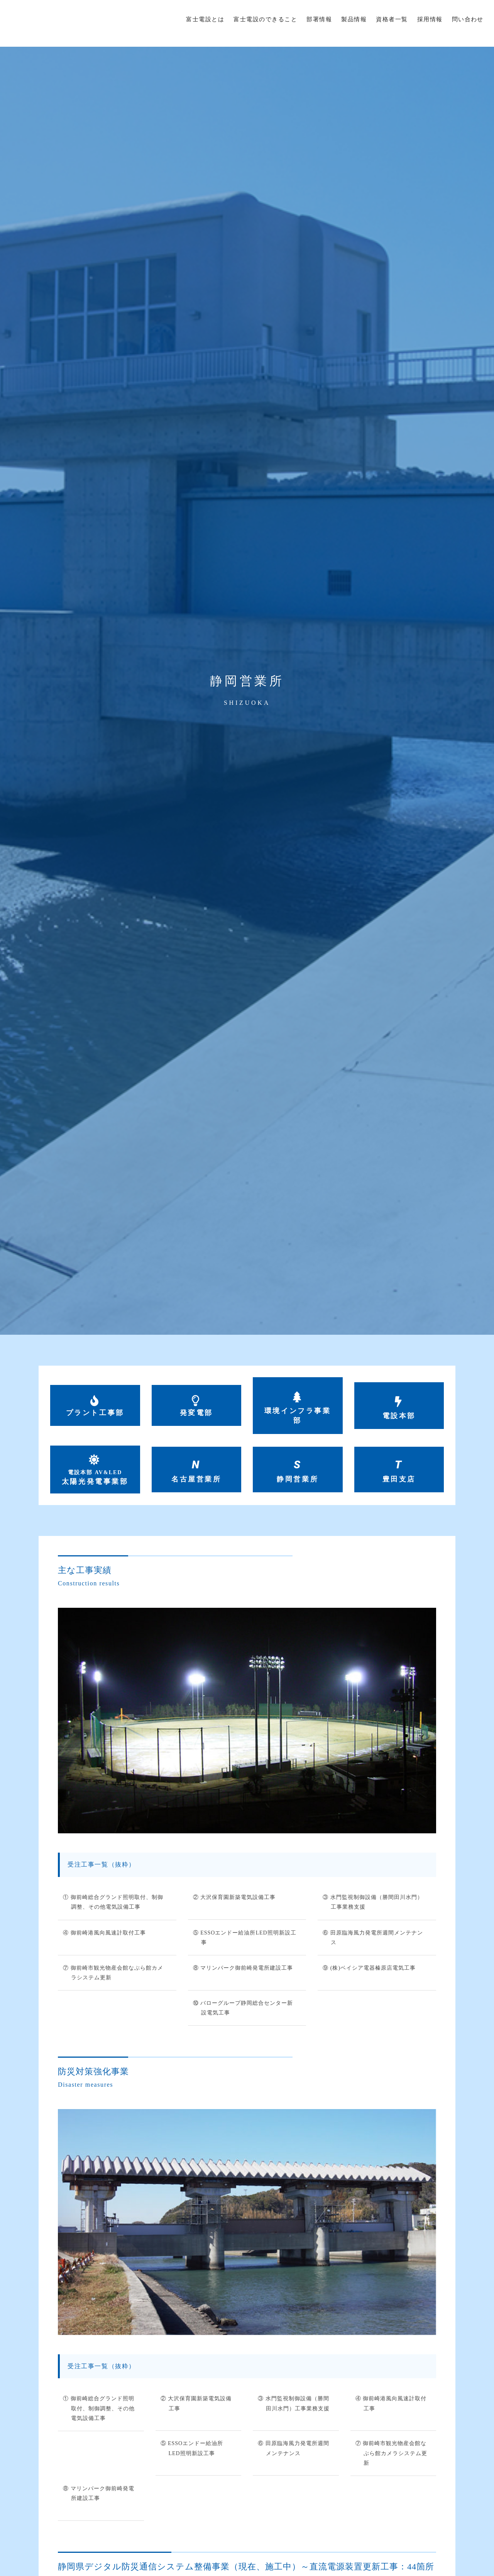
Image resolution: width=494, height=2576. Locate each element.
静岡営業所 (297, 1481)
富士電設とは (205, 19)
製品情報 (354, 19)
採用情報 (430, 19)
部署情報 (319, 19)
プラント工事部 (95, 1413)
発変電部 (196, 1413)
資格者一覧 (392, 19)
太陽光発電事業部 (95, 1479)
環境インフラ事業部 (297, 1415)
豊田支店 (399, 1481)
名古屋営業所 (196, 1481)
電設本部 (399, 1416)
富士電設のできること (265, 19)
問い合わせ (468, 19)
